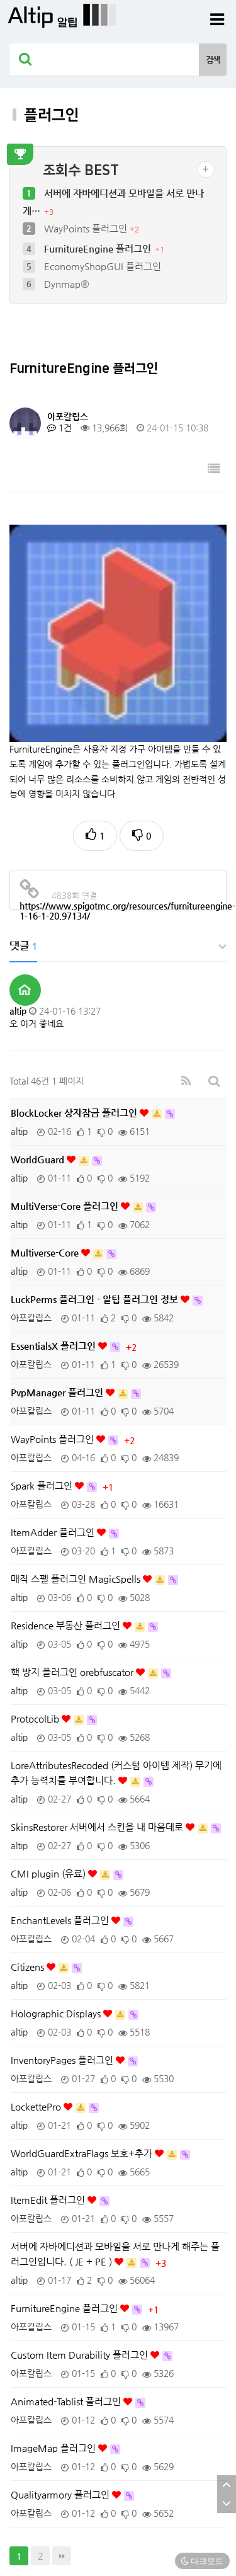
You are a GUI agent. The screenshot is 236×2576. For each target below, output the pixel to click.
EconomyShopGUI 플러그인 (102, 266)
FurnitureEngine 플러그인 (99, 248)
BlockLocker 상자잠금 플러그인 (75, 961)
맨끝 (61, 2404)
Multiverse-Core (46, 1101)
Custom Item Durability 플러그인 (80, 2203)
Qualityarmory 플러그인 (61, 2343)
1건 (59, 428)
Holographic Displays (57, 1862)
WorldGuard (39, 1008)
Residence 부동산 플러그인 (67, 1474)
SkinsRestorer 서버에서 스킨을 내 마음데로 (98, 1675)
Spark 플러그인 (43, 1334)
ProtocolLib (36, 1567)
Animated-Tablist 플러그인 (67, 2250)
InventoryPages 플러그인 (63, 1908)
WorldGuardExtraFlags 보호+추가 (83, 2002)
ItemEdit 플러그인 (49, 2048)
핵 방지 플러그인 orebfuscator (73, 1520)
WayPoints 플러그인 (87, 228)
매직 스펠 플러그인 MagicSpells (77, 1427)
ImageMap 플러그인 (54, 2296)
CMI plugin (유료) (49, 1722)
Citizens (29, 1815)
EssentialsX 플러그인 (54, 1194)
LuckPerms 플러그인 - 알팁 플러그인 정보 (96, 1148)
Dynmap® (66, 283)
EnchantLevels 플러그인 (61, 1769)
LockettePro (37, 1955)
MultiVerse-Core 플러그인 (66, 1054)
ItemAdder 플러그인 (54, 1381)
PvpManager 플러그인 (58, 1241)
